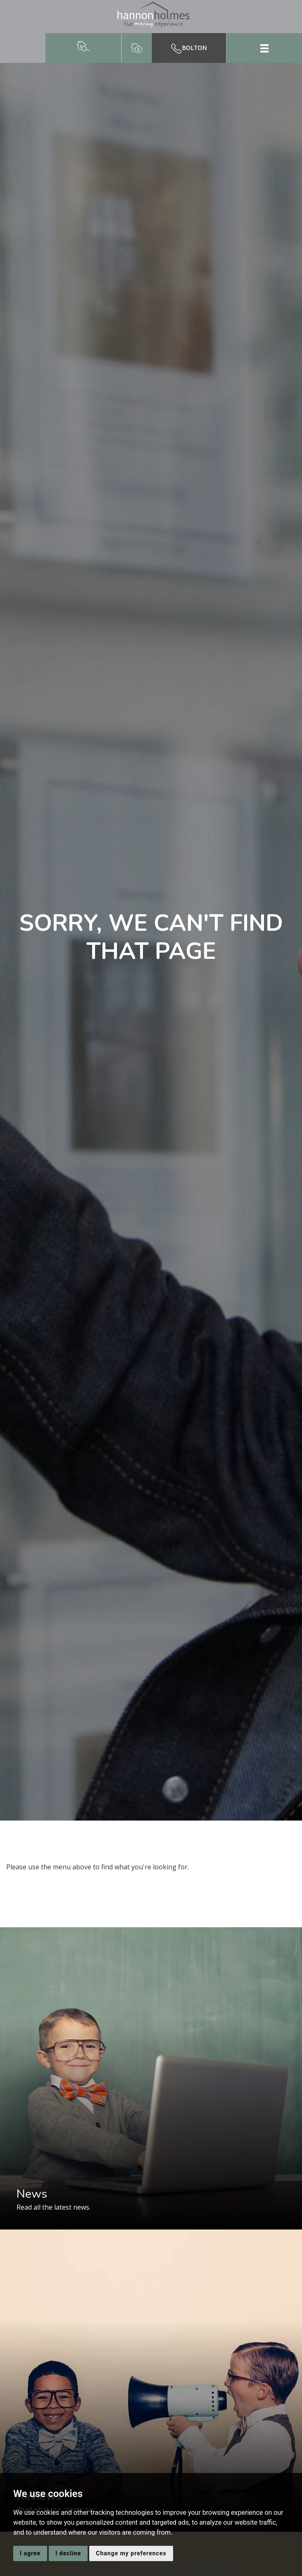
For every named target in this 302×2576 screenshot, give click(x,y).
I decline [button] (68, 2553)
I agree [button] (30, 2553)
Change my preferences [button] (131, 2553)
